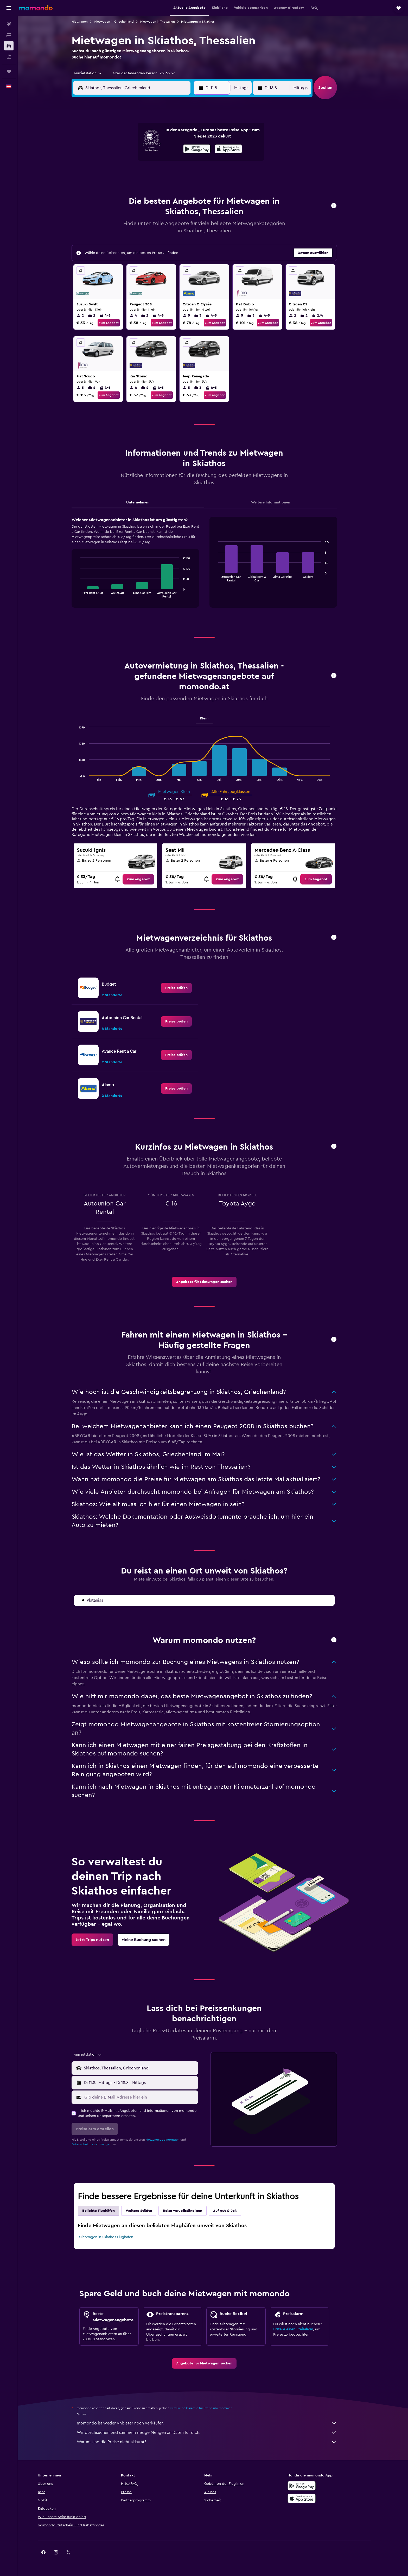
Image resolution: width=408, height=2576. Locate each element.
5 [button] (145, 149)
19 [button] (146, 174)
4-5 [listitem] (113, 315)
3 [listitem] (206, 315)
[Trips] (9, 71)
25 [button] (133, 186)
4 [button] (133, 149)
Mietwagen (88, 21)
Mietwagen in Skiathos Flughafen (115, 2237)
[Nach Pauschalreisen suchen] (9, 56)
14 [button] (171, 161)
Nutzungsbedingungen (171, 2139)
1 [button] (183, 136)
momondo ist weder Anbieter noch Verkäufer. (216, 2423)
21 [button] (171, 174)
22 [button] (183, 174)
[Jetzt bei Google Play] (319, 2485)
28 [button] (170, 186)
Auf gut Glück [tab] (234, 2211)
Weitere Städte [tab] (148, 2211)
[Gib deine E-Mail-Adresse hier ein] (149, 2097)
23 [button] (195, 174)
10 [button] (120, 161)
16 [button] (195, 161)
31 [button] (121, 199)
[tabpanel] (213, 567)
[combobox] (94, 73)
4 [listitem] (142, 315)
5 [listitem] (195, 315)
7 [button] (170, 149)
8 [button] (183, 149)
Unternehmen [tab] (146, 502)
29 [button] (183, 186)
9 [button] (195, 149)
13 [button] (158, 161)
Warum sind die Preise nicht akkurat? (216, 2442)
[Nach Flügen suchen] (9, 24)
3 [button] (120, 149)
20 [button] (158, 174)
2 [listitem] (89, 315)
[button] (9, 8)
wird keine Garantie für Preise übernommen (210, 2408)
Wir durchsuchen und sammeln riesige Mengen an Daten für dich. (216, 2432)
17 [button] (120, 174)
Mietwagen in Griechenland (123, 21)
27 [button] (158, 186)
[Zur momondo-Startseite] (36, 7)
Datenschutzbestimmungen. (100, 2144)
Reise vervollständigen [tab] (191, 2211)
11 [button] (133, 161)
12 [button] (146, 161)
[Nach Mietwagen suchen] (9, 46)
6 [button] (158, 149)
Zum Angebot (117, 322)
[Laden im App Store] (319, 2498)
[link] (147, 879)
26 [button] (145, 186)
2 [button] (195, 136)
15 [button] (183, 161)
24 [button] (120, 186)
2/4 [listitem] (326, 315)
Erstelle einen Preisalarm (302, 2329)
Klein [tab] (213, 718)
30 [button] (195, 186)
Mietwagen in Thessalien (166, 21)
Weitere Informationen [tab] (279, 502)
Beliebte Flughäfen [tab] (107, 2211)
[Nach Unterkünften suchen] (9, 35)
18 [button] (133, 174)
